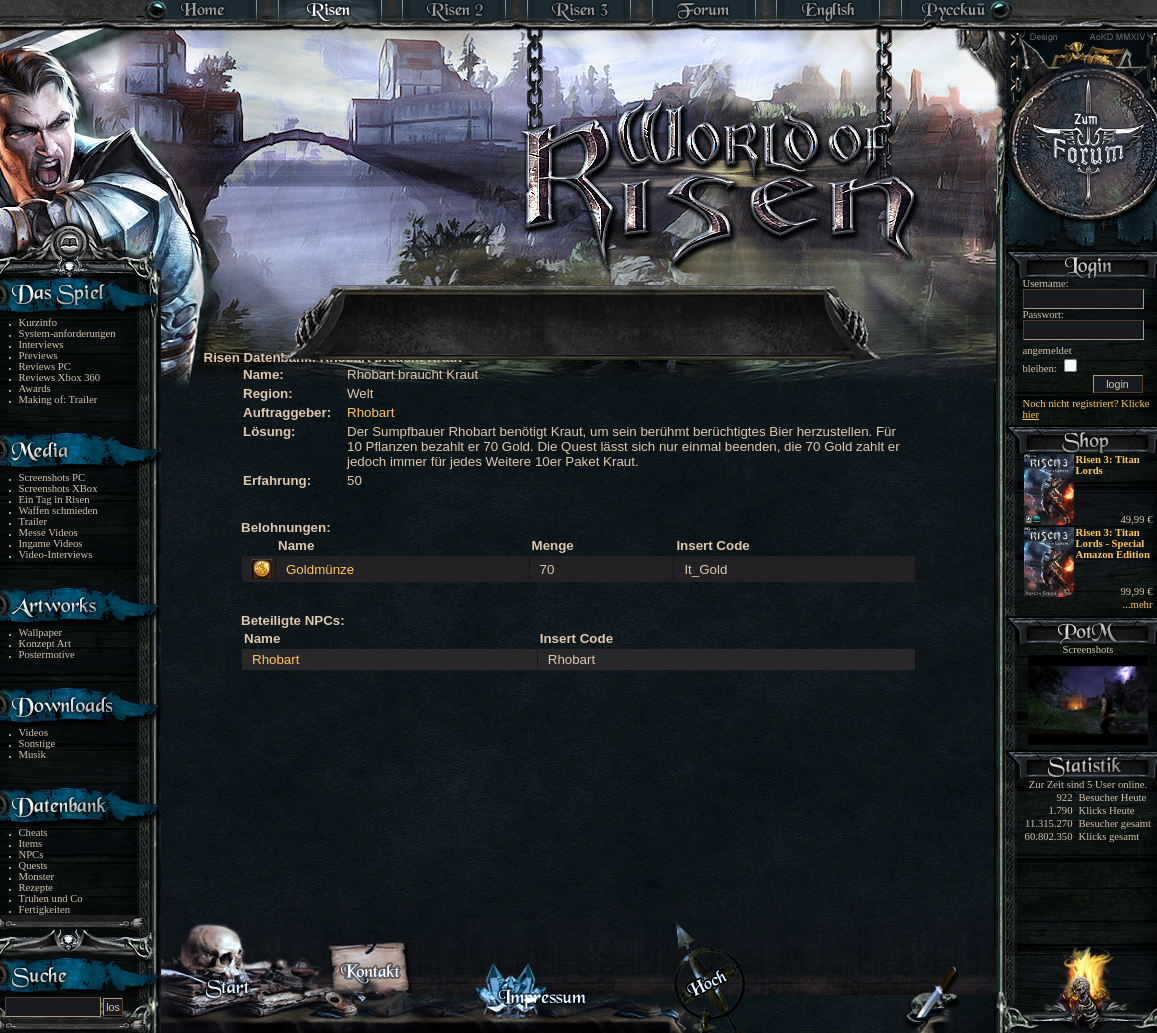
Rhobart (370, 412)
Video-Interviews (56, 554)
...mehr (1138, 604)
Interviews (41, 344)
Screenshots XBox (58, 488)
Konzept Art (45, 643)
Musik (32, 754)
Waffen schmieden (58, 510)
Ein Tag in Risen (54, 499)
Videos (34, 732)
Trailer (33, 521)
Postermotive (47, 654)
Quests (33, 865)
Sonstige (37, 743)
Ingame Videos (51, 543)
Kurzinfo (38, 322)
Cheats (33, 832)
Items (31, 843)
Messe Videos (48, 532)
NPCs (31, 854)
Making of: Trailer (58, 399)
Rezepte (36, 887)
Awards (35, 388)
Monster (37, 876)
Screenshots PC (52, 477)
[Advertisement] (580, 310)
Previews (38, 355)
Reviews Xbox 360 (60, 377)
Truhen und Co (51, 898)
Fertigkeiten (45, 909)
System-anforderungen (67, 333)
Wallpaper (41, 632)
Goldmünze (320, 569)
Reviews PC (45, 366)
